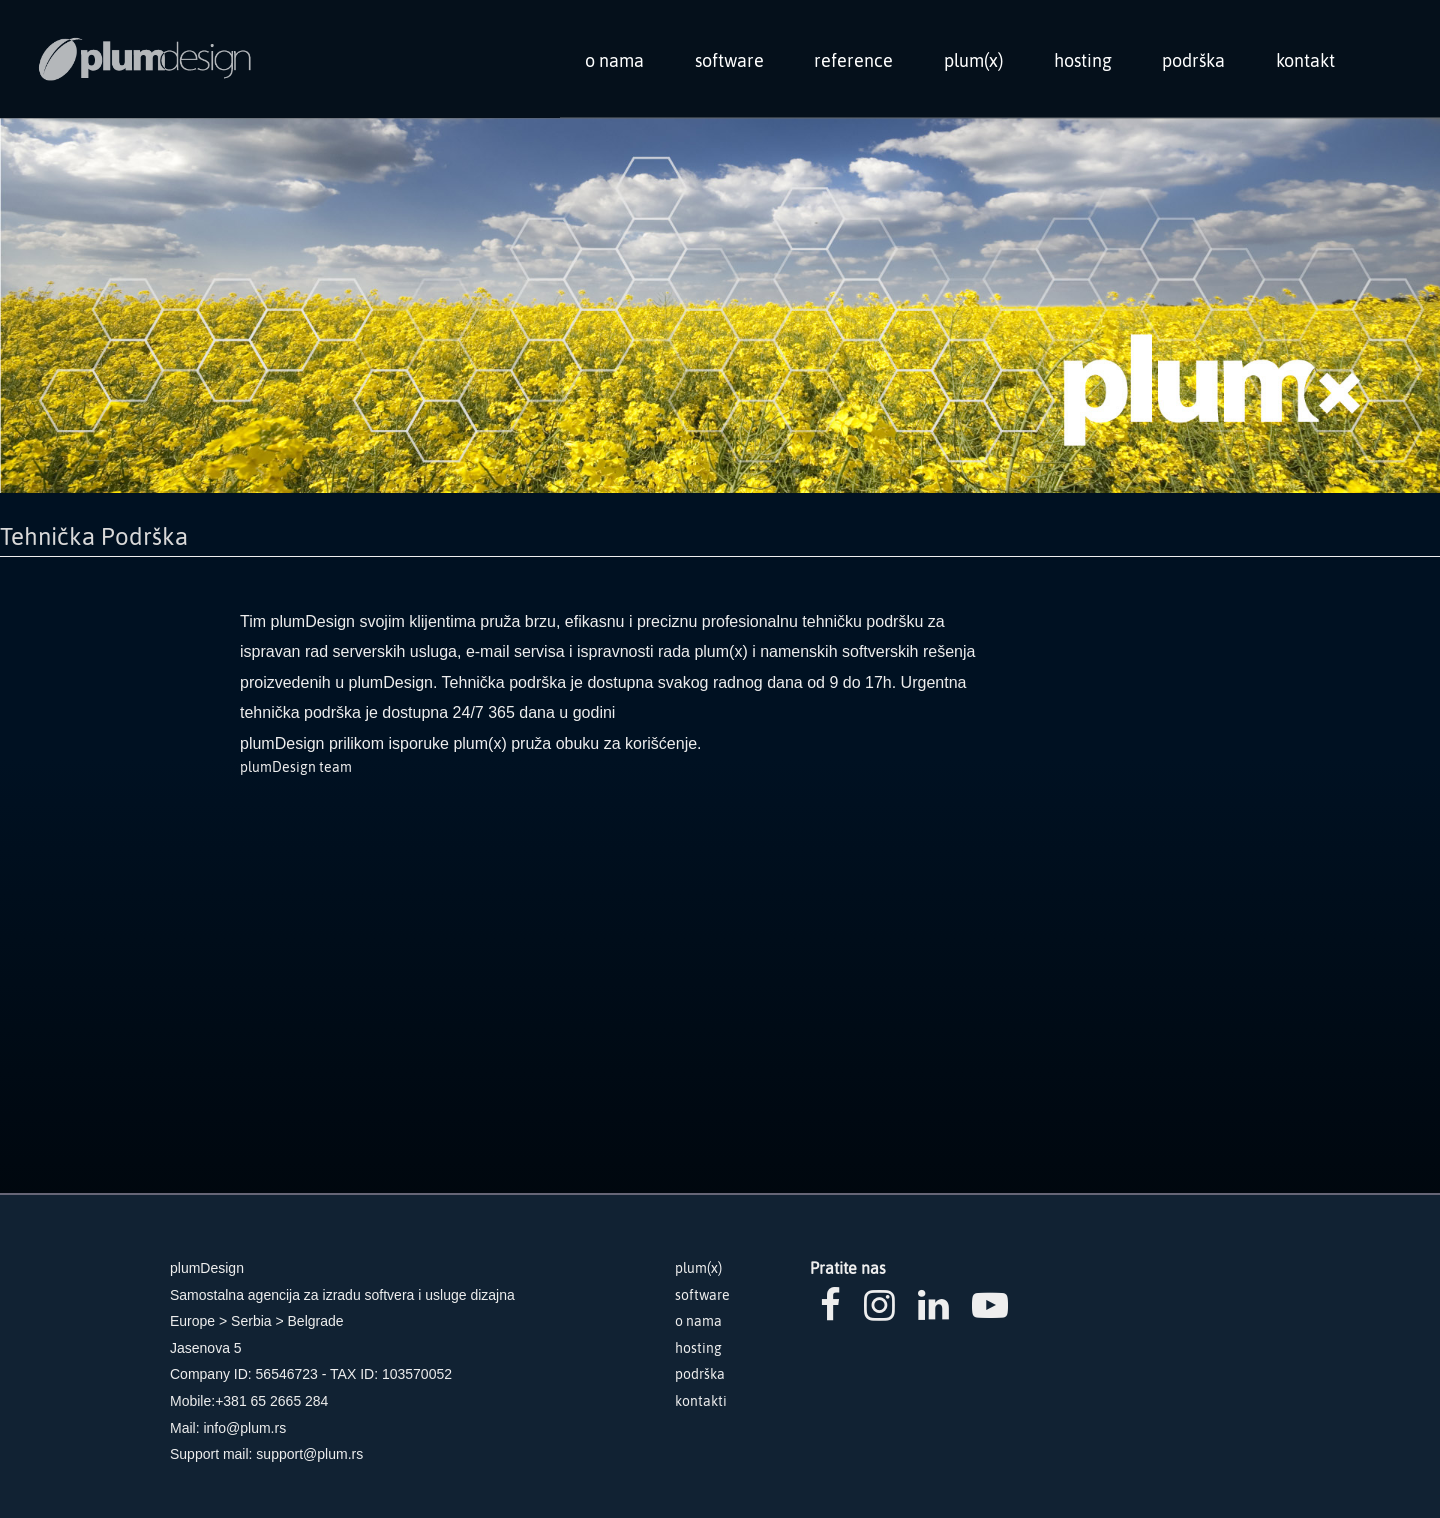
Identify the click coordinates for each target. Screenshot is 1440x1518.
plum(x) (973, 60)
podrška (1193, 60)
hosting (1083, 60)
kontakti (701, 1401)
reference (853, 60)
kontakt (1305, 60)
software (729, 60)
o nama (614, 60)
